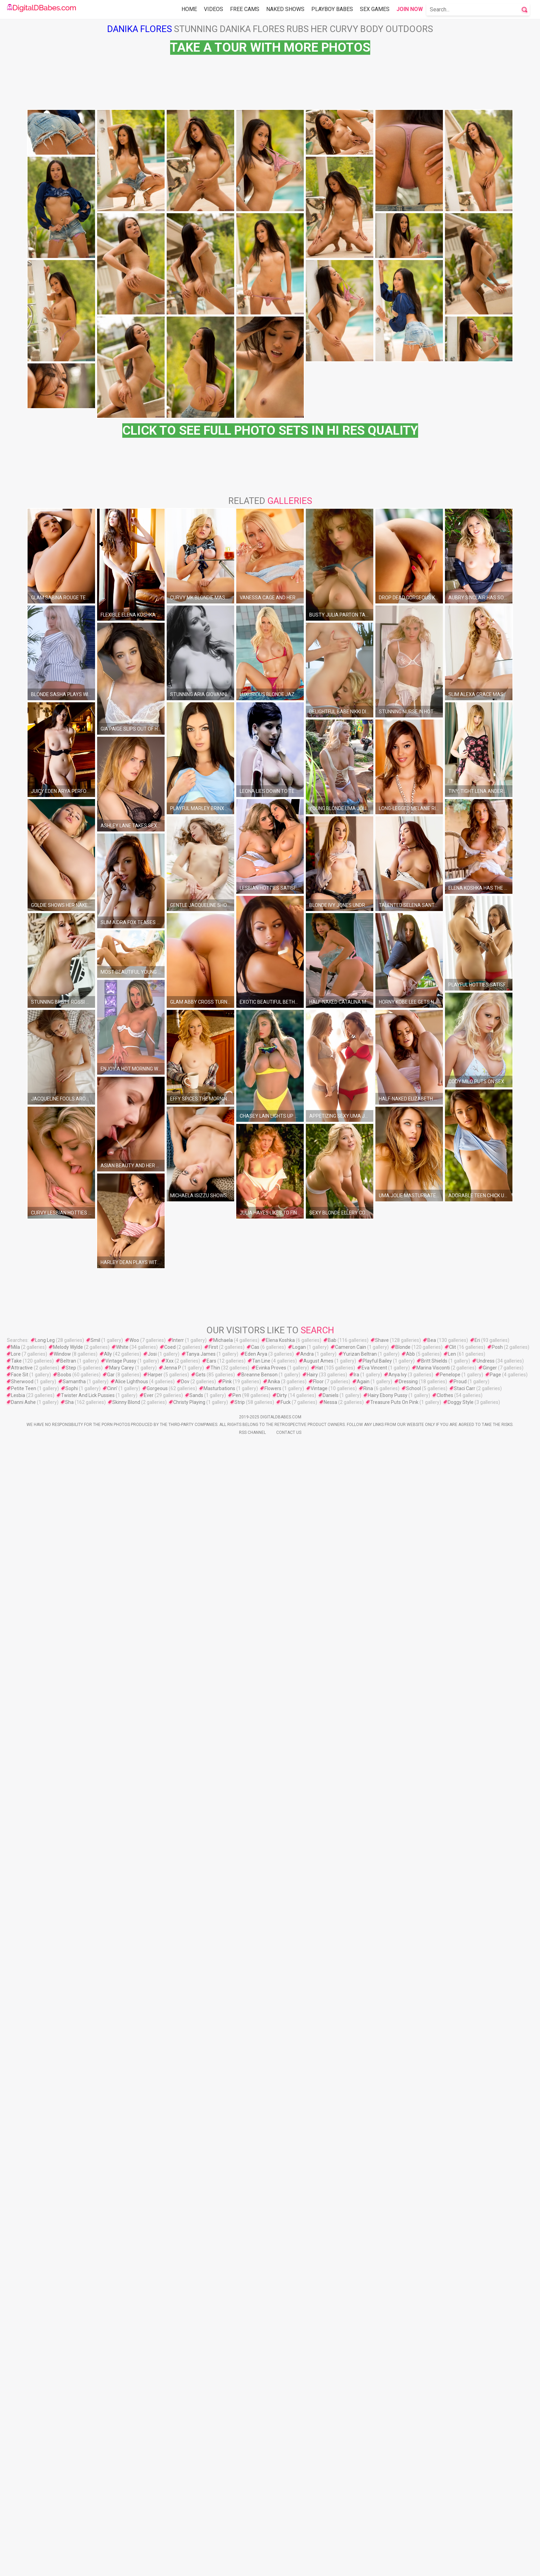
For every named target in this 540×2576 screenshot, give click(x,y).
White (122, 2480)
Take (16, 2494)
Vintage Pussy (120, 2494)
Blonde (403, 2480)
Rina (368, 2522)
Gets (201, 2508)
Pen (236, 2529)
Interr (178, 2473)
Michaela (223, 2473)
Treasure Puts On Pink (394, 2535)
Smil (95, 2473)
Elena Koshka (280, 2473)
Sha (69, 2535)
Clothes (445, 2529)
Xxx (170, 2494)
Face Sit (19, 2508)
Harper (155, 2508)
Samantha (74, 2515)
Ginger (490, 2501)
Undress (486, 2494)
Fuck (286, 2535)
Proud (460, 2515)
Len (452, 2487)
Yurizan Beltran (360, 2487)
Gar (111, 2508)
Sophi (71, 2522)
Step (71, 2501)
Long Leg (45, 2473)
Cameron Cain (350, 2480)
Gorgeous (157, 2522)
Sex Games (375, 9)
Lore (16, 2487)
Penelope (450, 2508)
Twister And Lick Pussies (88, 2529)
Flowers (272, 2522)
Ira (356, 2508)
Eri (477, 2473)
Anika (274, 2515)
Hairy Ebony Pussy (387, 2529)
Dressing (408, 2515)
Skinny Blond (126, 2535)
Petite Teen (23, 2522)
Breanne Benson (259, 2508)
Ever (149, 2529)
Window (62, 2487)
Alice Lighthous (131, 2515)
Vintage (319, 2522)
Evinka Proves (271, 2501)
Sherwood (22, 2515)
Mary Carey (121, 2501)
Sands (196, 2529)
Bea (431, 2473)
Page (495, 2508)
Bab (332, 2473)
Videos (213, 9)
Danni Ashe (23, 2535)
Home (189, 9)
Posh (497, 2480)
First (213, 2480)
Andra (307, 2487)
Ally (108, 2487)
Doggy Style (461, 2535)
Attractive (22, 2501)
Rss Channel (252, 2566)
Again (363, 2515)
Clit (452, 2480)
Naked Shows (285, 9)
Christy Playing (189, 2535)
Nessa (330, 2535)
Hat (319, 2501)
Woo (134, 2473)
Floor (318, 2515)
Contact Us (288, 2566)
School (413, 2522)
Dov (185, 2515)
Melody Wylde (68, 2480)
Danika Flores (139, 29)
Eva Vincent (374, 2501)
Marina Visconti (433, 2501)
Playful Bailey (377, 2494)
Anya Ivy (397, 2508)
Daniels (331, 2529)
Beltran (68, 2494)
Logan (299, 2480)
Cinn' (112, 2522)
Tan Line (261, 2494)
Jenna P (172, 2501)
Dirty (282, 2529)
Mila (15, 2480)
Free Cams (244, 9)
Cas (255, 2480)
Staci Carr (464, 2522)
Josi (152, 2487)
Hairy (312, 2508)
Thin (215, 2501)
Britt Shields (434, 2494)
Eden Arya (256, 2487)
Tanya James (201, 2487)
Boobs (64, 2508)
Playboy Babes (332, 9)
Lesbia (18, 2529)
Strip (240, 2535)
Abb (410, 2487)
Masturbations (219, 2522)
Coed (170, 2480)
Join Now (409, 9)
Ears (211, 2494)
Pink (227, 2515)
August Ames (318, 2494)
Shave (382, 2473)
